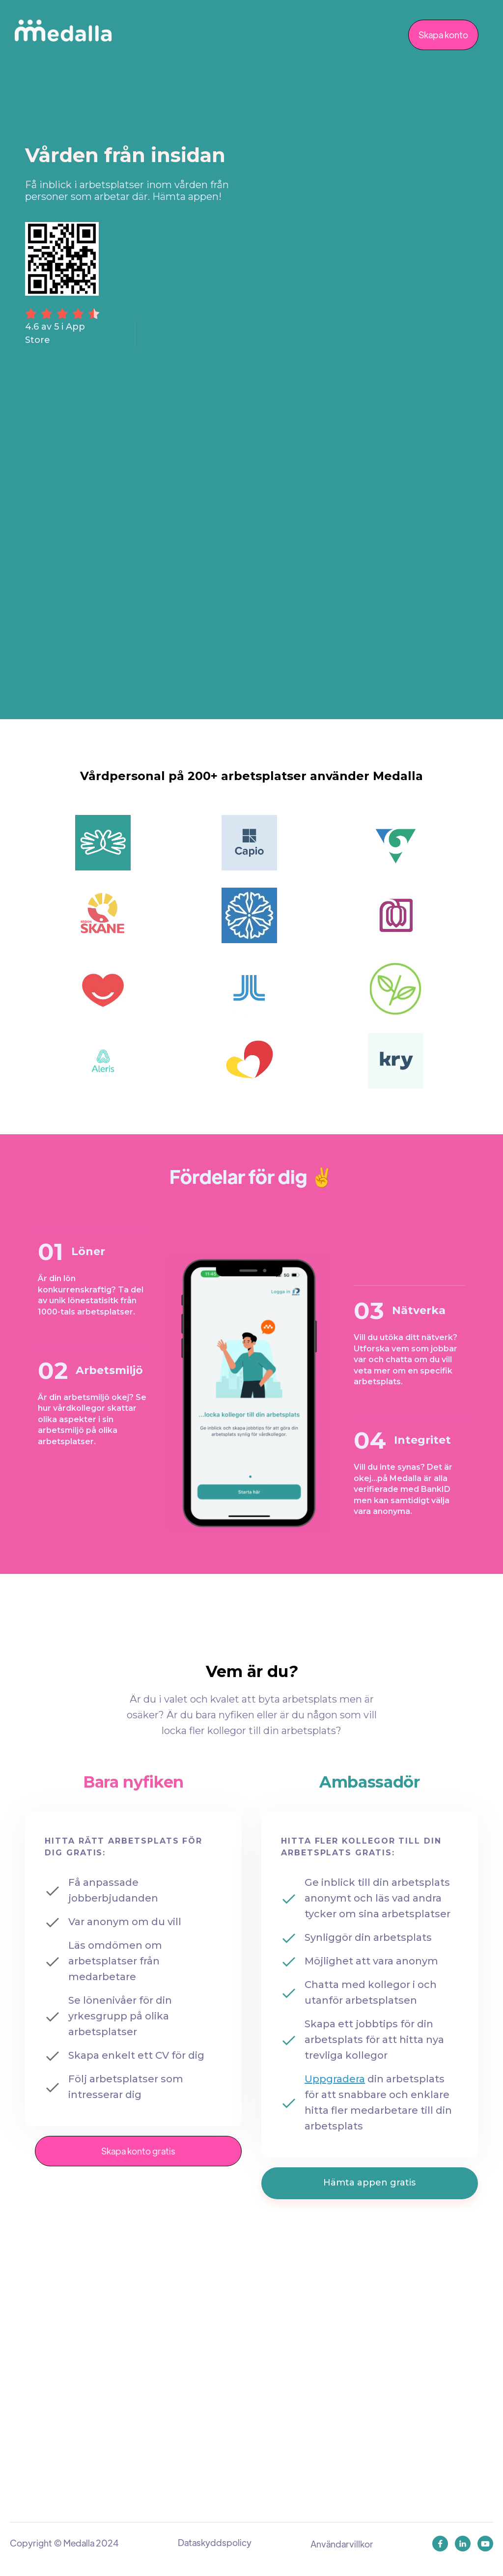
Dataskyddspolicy (215, 2542)
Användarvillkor (341, 2543)
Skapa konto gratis (138, 2150)
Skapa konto (443, 34)
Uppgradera (335, 2079)
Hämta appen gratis (369, 2182)
